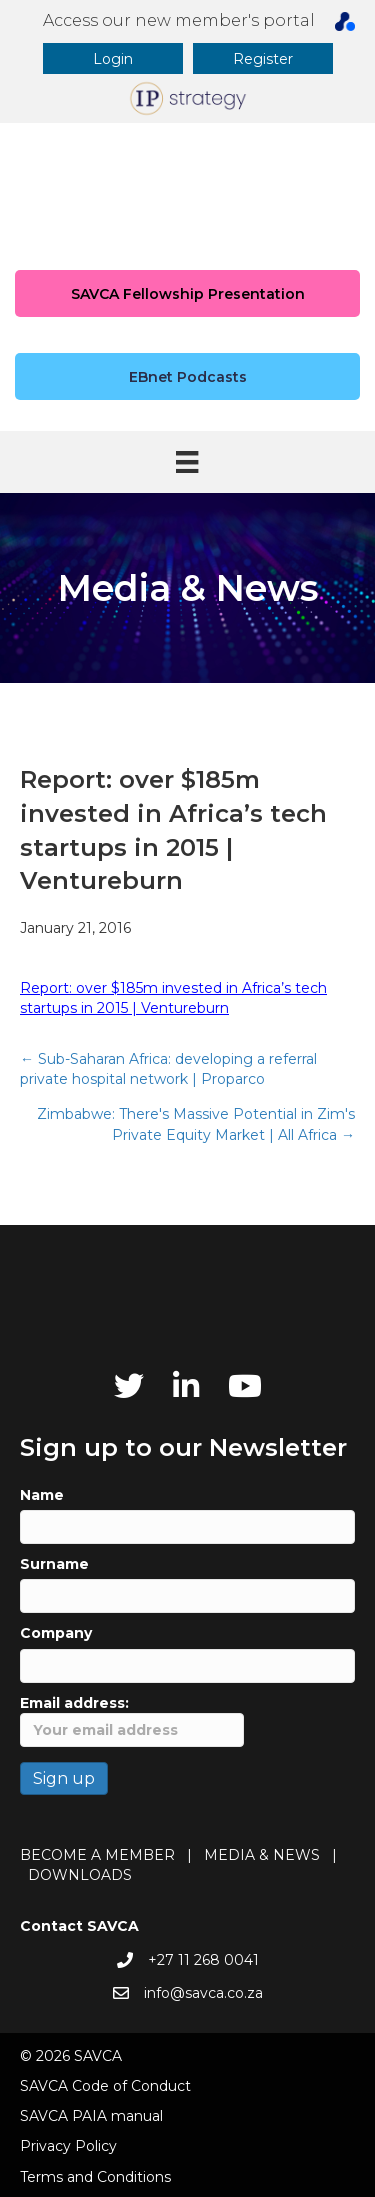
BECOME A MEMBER (97, 1855)
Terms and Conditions (95, 2177)
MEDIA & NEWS (262, 1855)
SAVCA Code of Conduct (105, 2086)
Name (42, 1495)
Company (56, 1633)
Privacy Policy (68, 2146)
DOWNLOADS (80, 1875)
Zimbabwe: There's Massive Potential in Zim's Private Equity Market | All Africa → (196, 1124)
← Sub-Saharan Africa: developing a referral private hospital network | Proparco (168, 1069)
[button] (113, 58)
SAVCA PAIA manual (91, 2116)
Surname (54, 1564)
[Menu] (187, 462)
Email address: (132, 1720)
